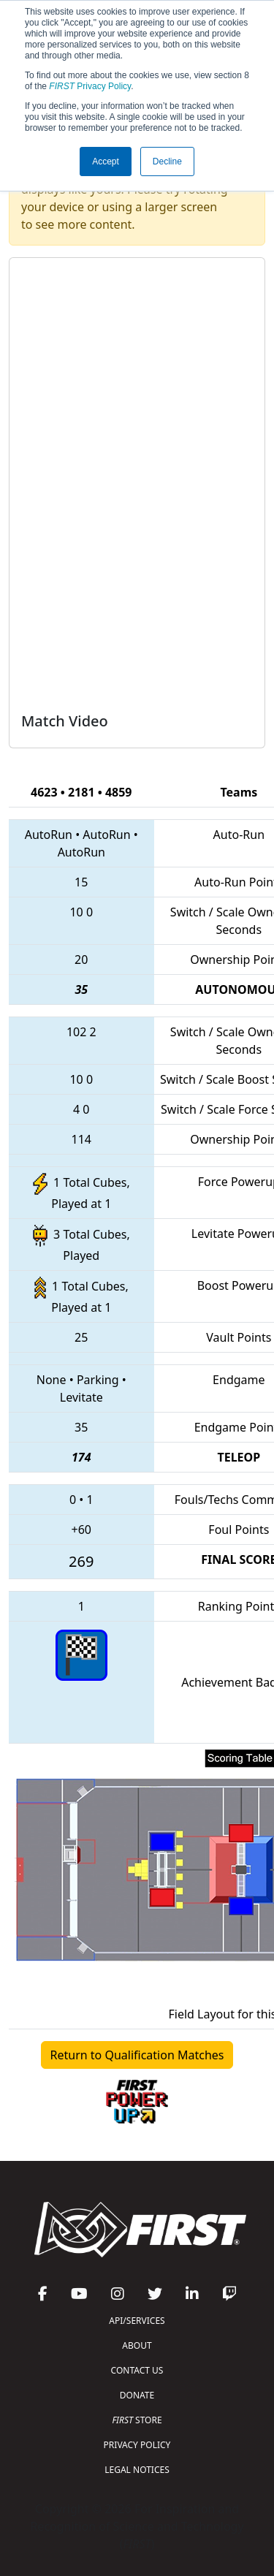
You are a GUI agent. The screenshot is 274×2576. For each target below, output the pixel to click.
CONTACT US (137, 2370)
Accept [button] (105, 161)
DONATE (137, 2395)
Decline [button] (167, 161)
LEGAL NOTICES (137, 2469)
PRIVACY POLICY (137, 2445)
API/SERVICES (136, 2320)
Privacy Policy (90, 86)
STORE (136, 2420)
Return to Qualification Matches (137, 2055)
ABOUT (136, 2345)
